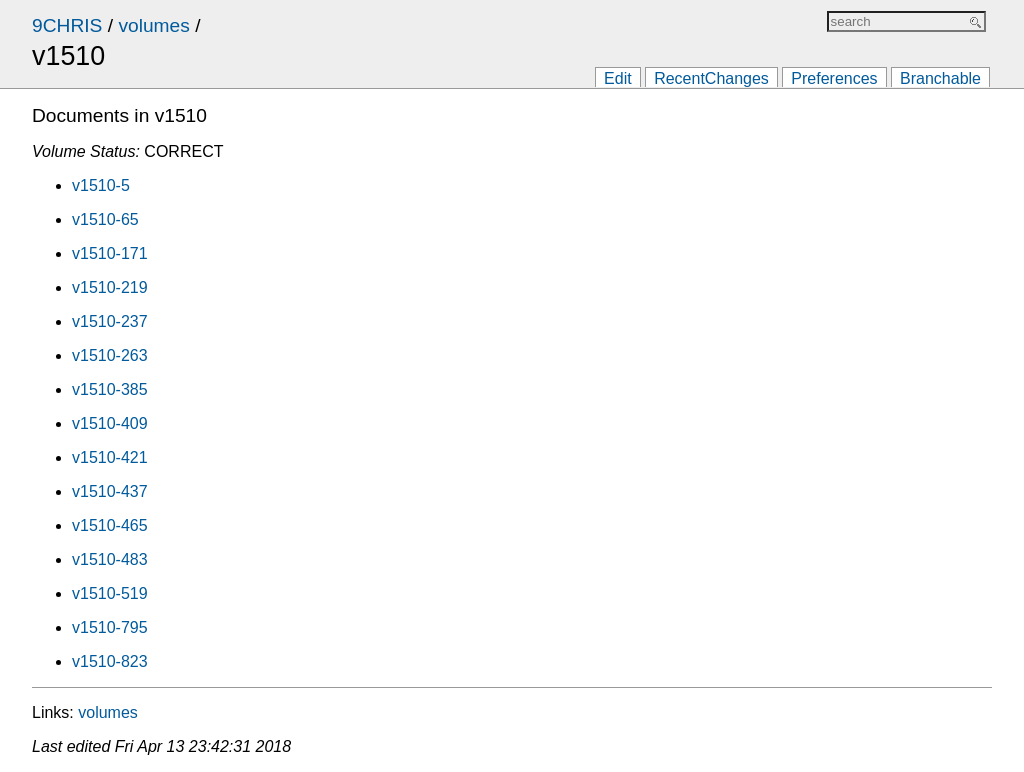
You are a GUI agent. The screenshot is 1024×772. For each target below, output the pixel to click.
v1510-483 (110, 559)
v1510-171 (110, 253)
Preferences (834, 78)
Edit (618, 78)
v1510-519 (110, 593)
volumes (153, 25)
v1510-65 (105, 219)
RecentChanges (711, 78)
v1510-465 (110, 525)
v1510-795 (110, 627)
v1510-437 (110, 491)
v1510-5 (101, 185)
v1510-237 (110, 321)
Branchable (940, 78)
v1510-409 (110, 423)
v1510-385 (110, 389)
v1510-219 (110, 287)
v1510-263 (110, 355)
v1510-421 (110, 457)
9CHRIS (67, 25)
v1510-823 (110, 661)
